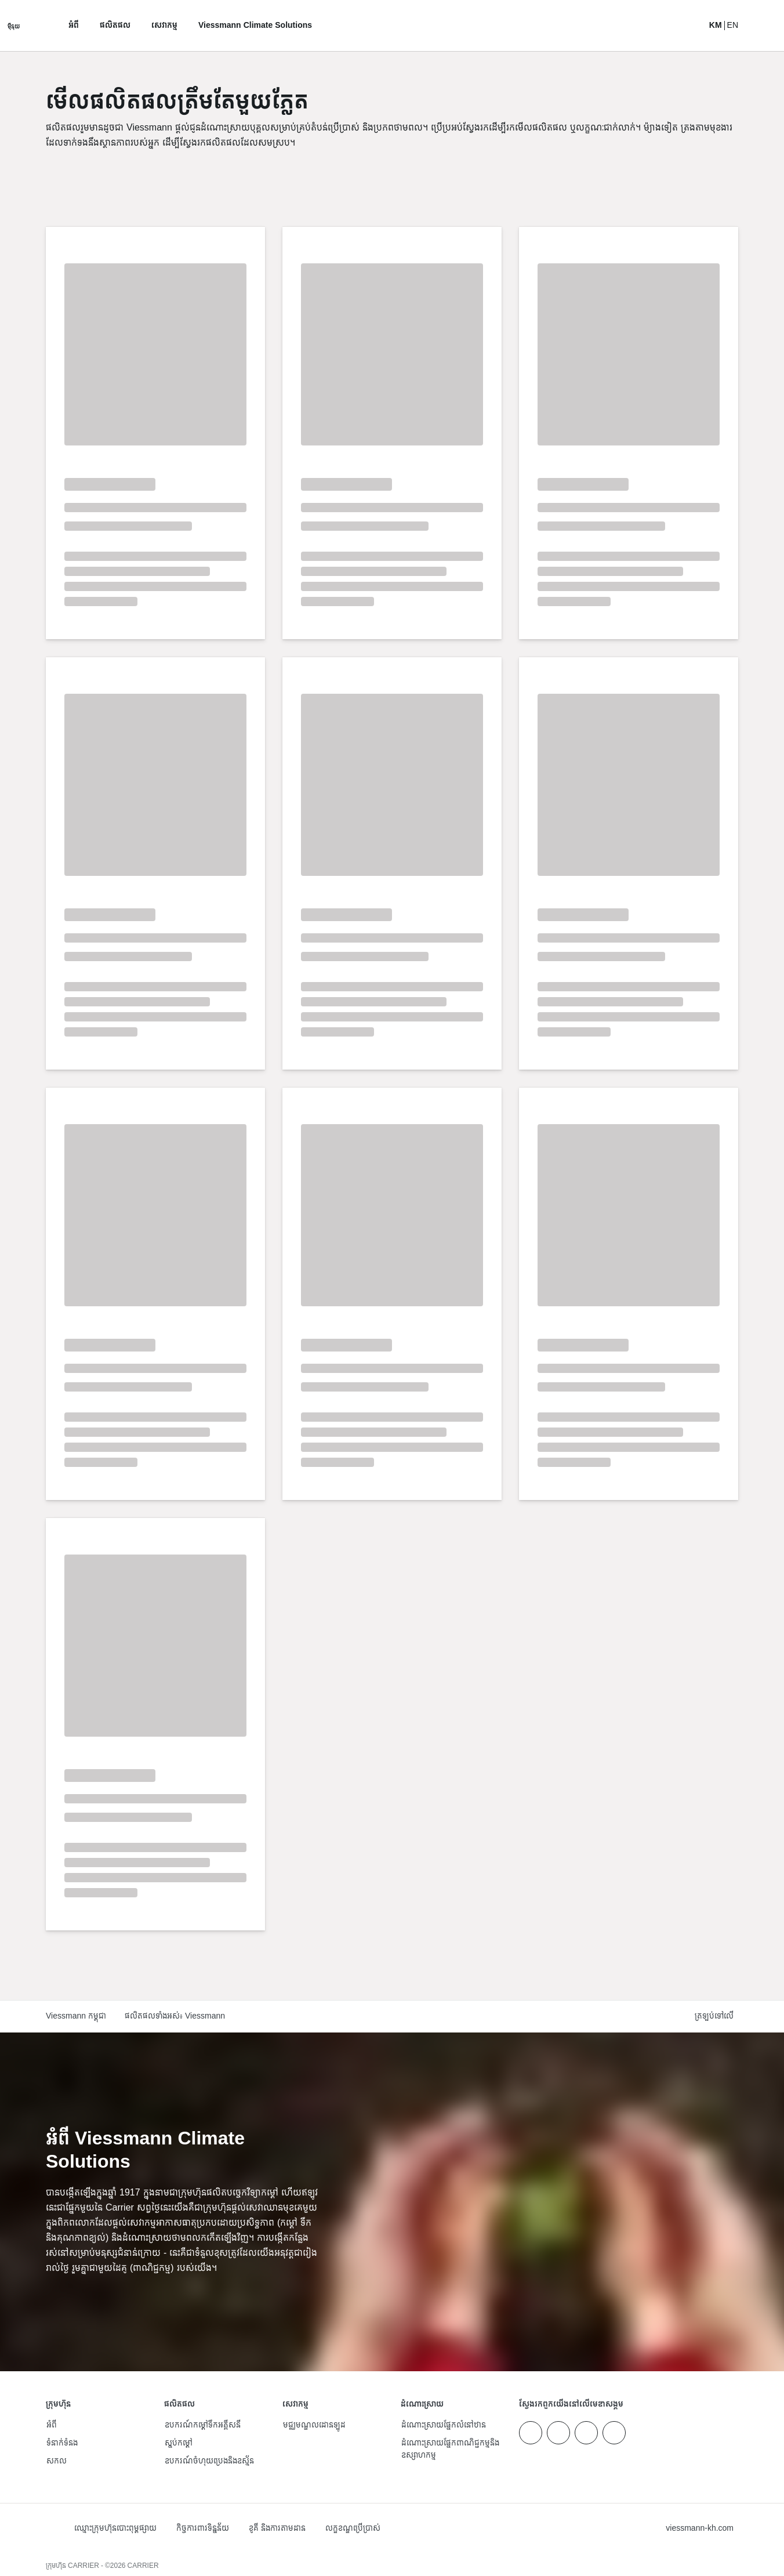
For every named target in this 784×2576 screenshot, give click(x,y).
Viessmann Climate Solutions (255, 25)
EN (732, 25)
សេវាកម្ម (164, 25)
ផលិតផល (115, 25)
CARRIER (143, 2565)
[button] (716, 2016)
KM (715, 25)
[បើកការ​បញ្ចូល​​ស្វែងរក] (689, 25)
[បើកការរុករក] (13, 25)
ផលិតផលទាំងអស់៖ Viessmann (175, 2016)
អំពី (73, 25)
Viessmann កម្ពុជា (76, 2016)
